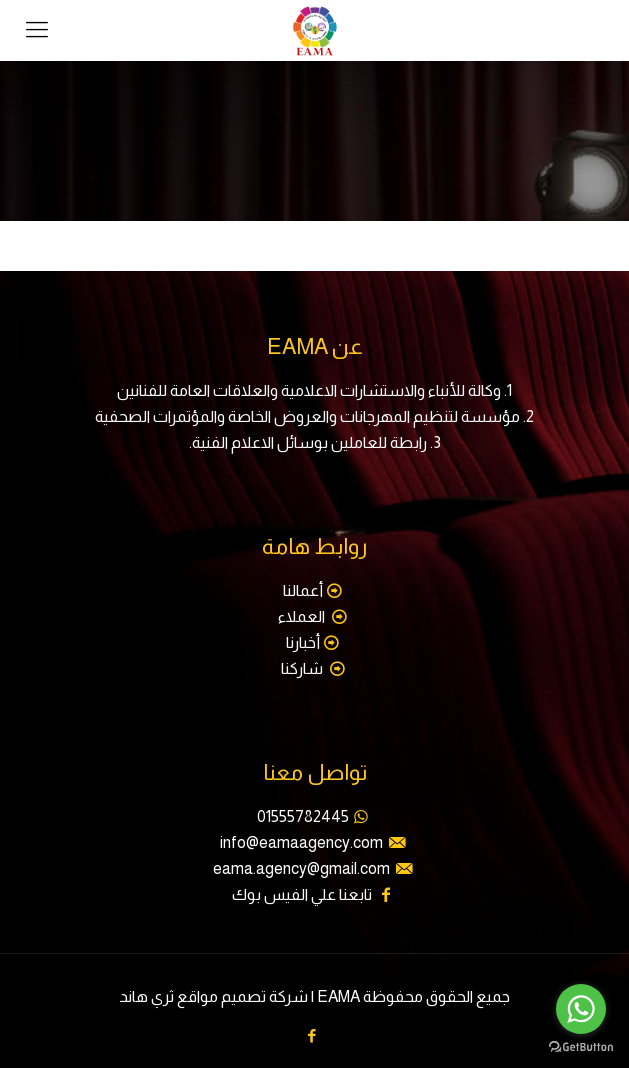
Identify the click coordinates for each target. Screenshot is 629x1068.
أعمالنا (303, 590)
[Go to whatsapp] (581, 1009)
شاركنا (303, 668)
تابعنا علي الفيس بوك (302, 894)
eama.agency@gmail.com (301, 868)
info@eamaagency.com (301, 842)
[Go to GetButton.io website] (581, 1047)
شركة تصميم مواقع (242, 996)
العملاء (303, 616)
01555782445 (303, 816)
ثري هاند (146, 996)
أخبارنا (303, 642)
